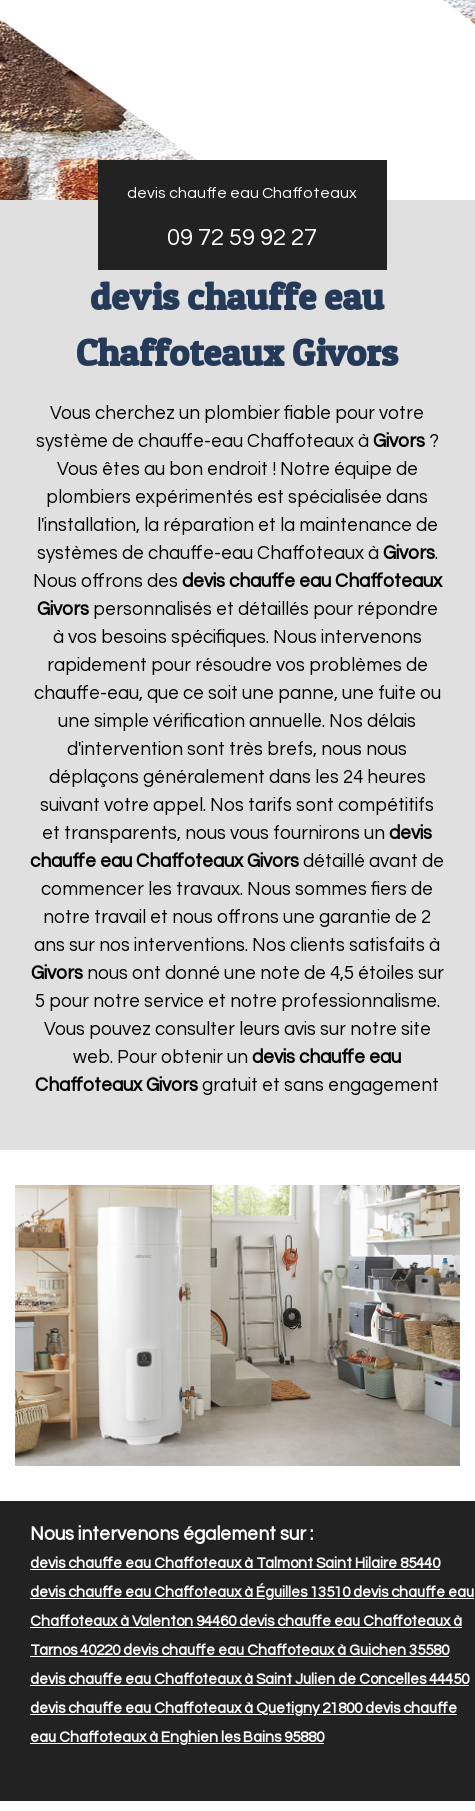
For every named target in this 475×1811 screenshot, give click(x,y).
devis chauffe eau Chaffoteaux (242, 193)
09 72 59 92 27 (242, 237)
